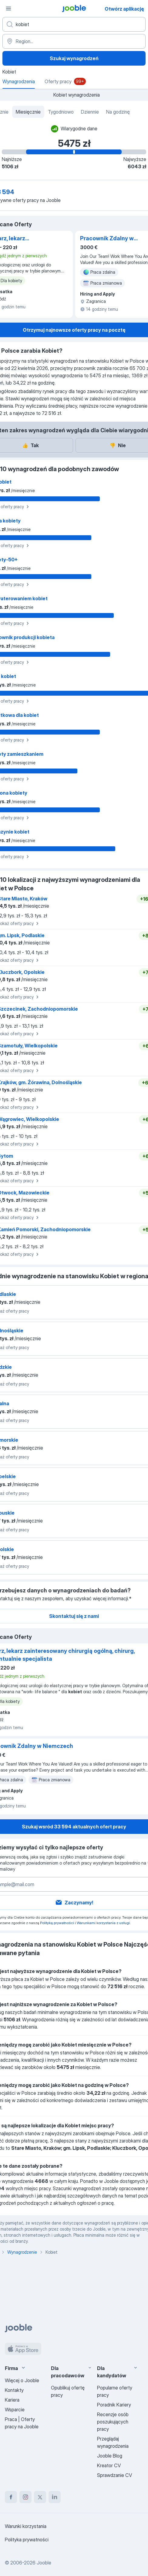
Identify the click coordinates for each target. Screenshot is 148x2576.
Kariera (12, 2400)
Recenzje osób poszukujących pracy (113, 2421)
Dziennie (90, 112)
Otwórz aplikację (124, 9)
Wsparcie (15, 2409)
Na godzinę (118, 112)
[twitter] (40, 2497)
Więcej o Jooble (22, 2380)
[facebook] (11, 2497)
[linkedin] (55, 2497)
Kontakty (14, 2390)
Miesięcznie (28, 112)
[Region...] (74, 41)
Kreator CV (109, 2465)
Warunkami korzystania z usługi (103, 1922)
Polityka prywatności (27, 2540)
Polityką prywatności (57, 1922)
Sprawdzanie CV (114, 2475)
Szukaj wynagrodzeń (74, 58)
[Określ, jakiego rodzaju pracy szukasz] (74, 24)
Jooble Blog (109, 2456)
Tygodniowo (61, 112)
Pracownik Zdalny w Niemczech (107, 238)
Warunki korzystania (25, 2526)
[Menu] (8, 8)
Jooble (44, 2563)
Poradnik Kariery (114, 2405)
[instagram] (25, 2497)
